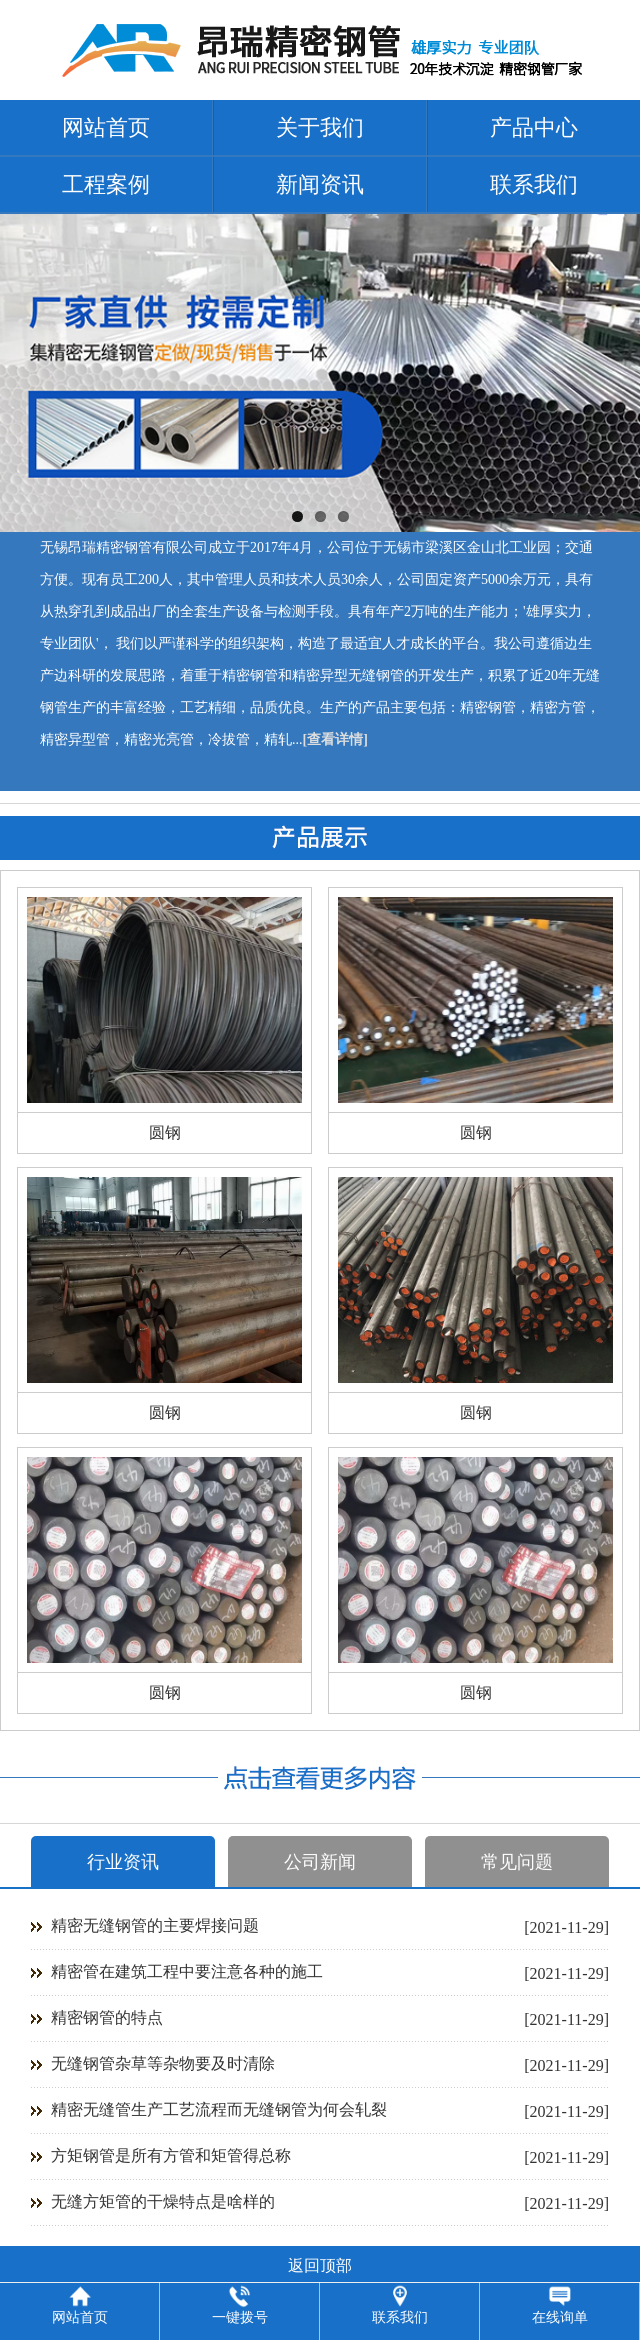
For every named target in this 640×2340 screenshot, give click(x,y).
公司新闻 (320, 1862)
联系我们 (534, 184)
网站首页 (106, 127)
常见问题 (517, 1862)
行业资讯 (123, 1862)
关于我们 (320, 127)
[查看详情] (335, 739)
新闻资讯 (320, 184)
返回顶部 (320, 2265)
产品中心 (534, 127)
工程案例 (106, 184)
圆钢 (165, 1132)
